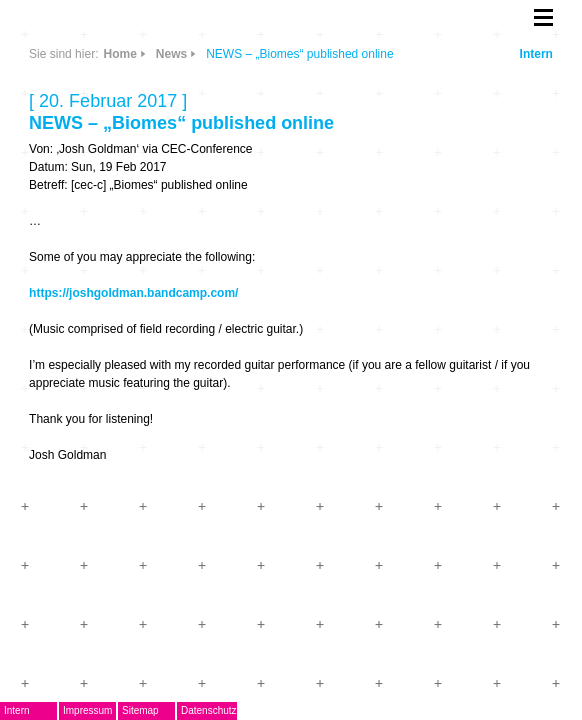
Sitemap (140, 710)
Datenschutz (209, 710)
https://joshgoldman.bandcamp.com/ (133, 293)
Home (119, 54)
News (171, 54)
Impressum (87, 710)
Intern (536, 54)
